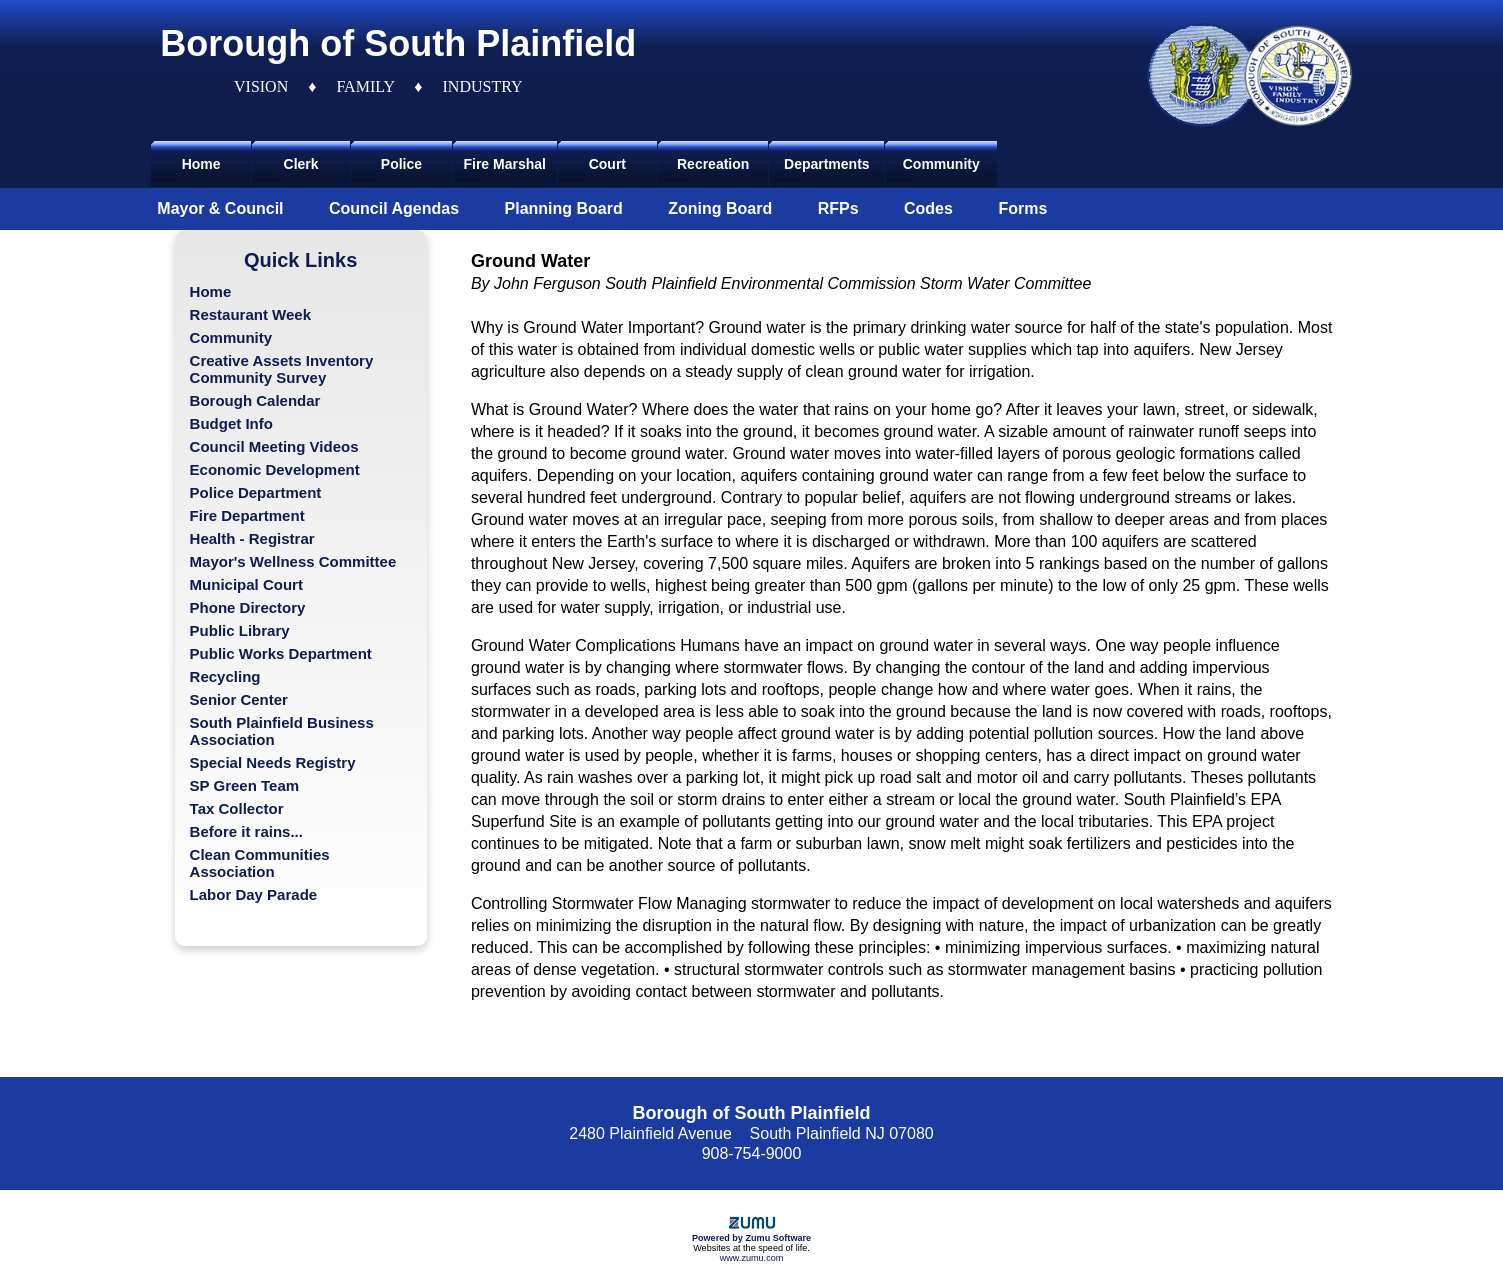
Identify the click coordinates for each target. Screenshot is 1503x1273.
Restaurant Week (250, 314)
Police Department (256, 492)
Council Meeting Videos (274, 446)
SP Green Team (245, 785)
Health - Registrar (252, 538)
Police (401, 164)
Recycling (225, 676)
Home (201, 164)
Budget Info (231, 423)
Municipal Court (246, 584)
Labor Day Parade (254, 894)
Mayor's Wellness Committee (293, 561)
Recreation (713, 164)
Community (941, 164)
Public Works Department (281, 653)
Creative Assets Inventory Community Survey (282, 369)
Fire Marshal (504, 164)
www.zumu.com (752, 1258)
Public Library (240, 630)
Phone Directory (248, 607)
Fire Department (247, 515)
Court (607, 164)
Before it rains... (246, 831)
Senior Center (239, 699)
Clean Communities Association (260, 863)
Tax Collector (237, 808)
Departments (827, 164)
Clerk (301, 164)
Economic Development (275, 469)
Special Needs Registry (273, 762)
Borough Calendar (255, 400)
